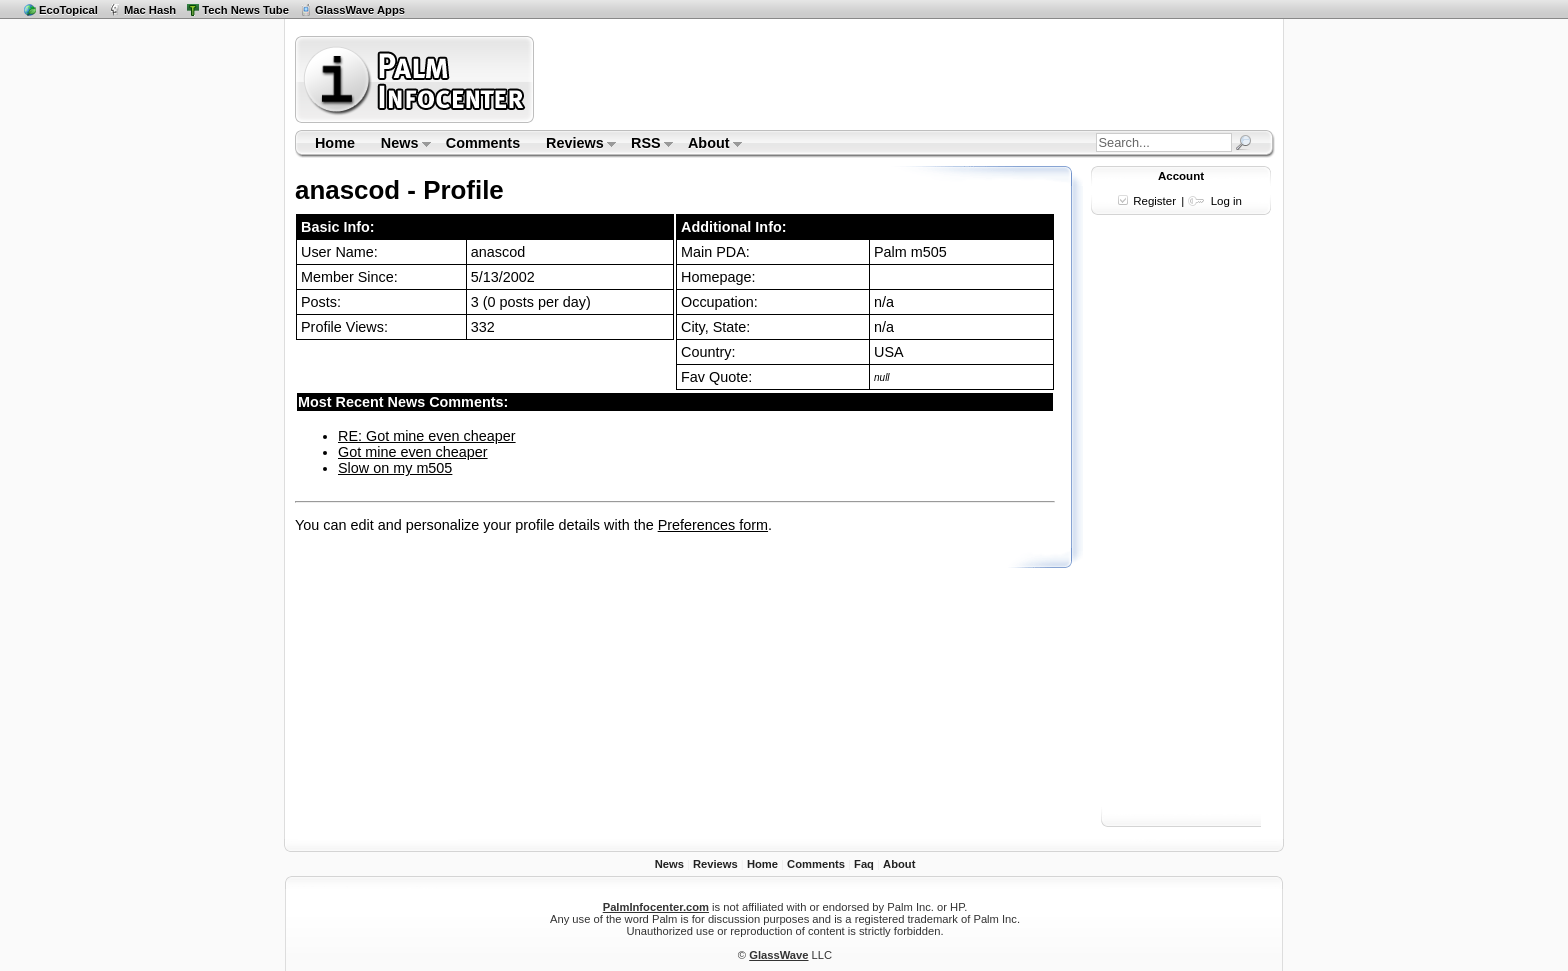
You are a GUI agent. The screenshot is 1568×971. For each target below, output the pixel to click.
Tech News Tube (245, 10)
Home (335, 143)
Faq (864, 864)
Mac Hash (150, 10)
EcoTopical (68, 10)
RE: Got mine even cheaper (427, 436)
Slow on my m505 (395, 468)
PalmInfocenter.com (656, 907)
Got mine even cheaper (413, 452)
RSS (645, 145)
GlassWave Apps (360, 10)
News (399, 145)
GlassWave (778, 955)
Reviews (574, 145)
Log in (1226, 201)
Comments (483, 143)
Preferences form (713, 525)
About (708, 145)
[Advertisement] (907, 79)
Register (1154, 201)
